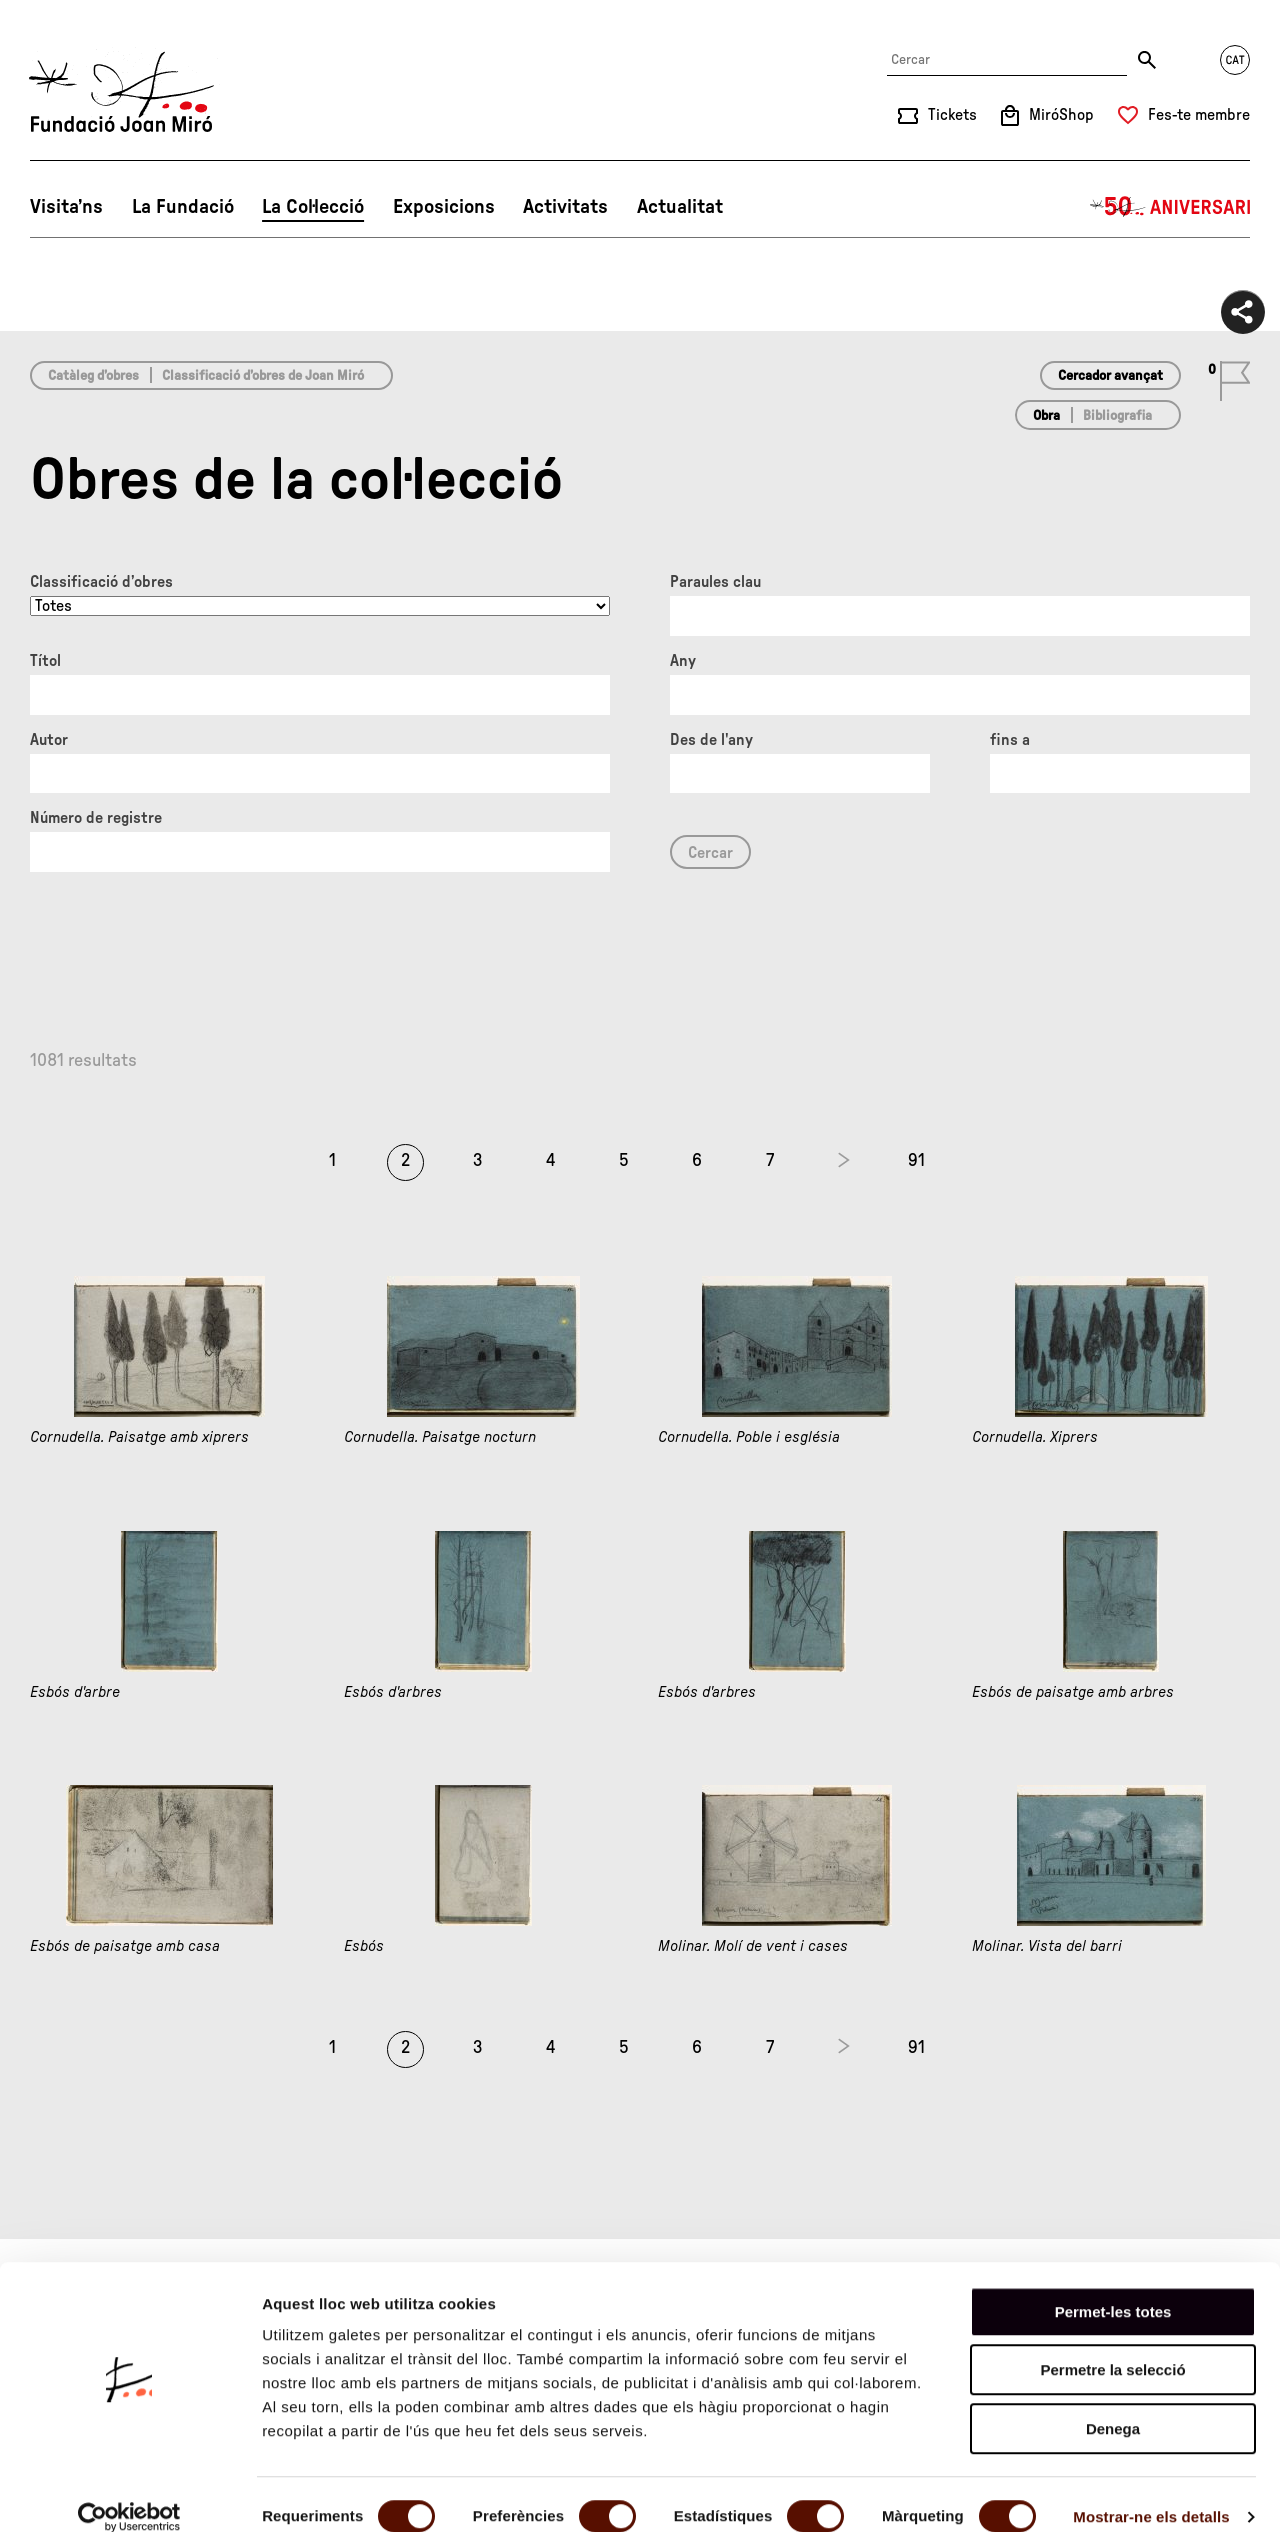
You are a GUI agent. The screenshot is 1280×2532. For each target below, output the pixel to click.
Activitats (565, 207)
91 (916, 1161)
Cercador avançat (1110, 376)
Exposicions (444, 207)
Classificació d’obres (101, 582)
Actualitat (680, 207)
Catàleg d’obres (93, 376)
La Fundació (183, 207)
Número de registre (96, 818)
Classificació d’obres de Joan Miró (263, 376)
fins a (1010, 740)
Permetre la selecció (1112, 2346)
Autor (49, 740)
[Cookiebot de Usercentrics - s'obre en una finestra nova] (129, 2493)
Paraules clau (715, 582)
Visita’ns (66, 207)
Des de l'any (711, 740)
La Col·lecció (313, 207)
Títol (45, 661)
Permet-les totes (1113, 2287)
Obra (1046, 416)
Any (683, 661)
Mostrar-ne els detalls (1151, 2492)
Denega (1113, 2404)
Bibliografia (1117, 416)
